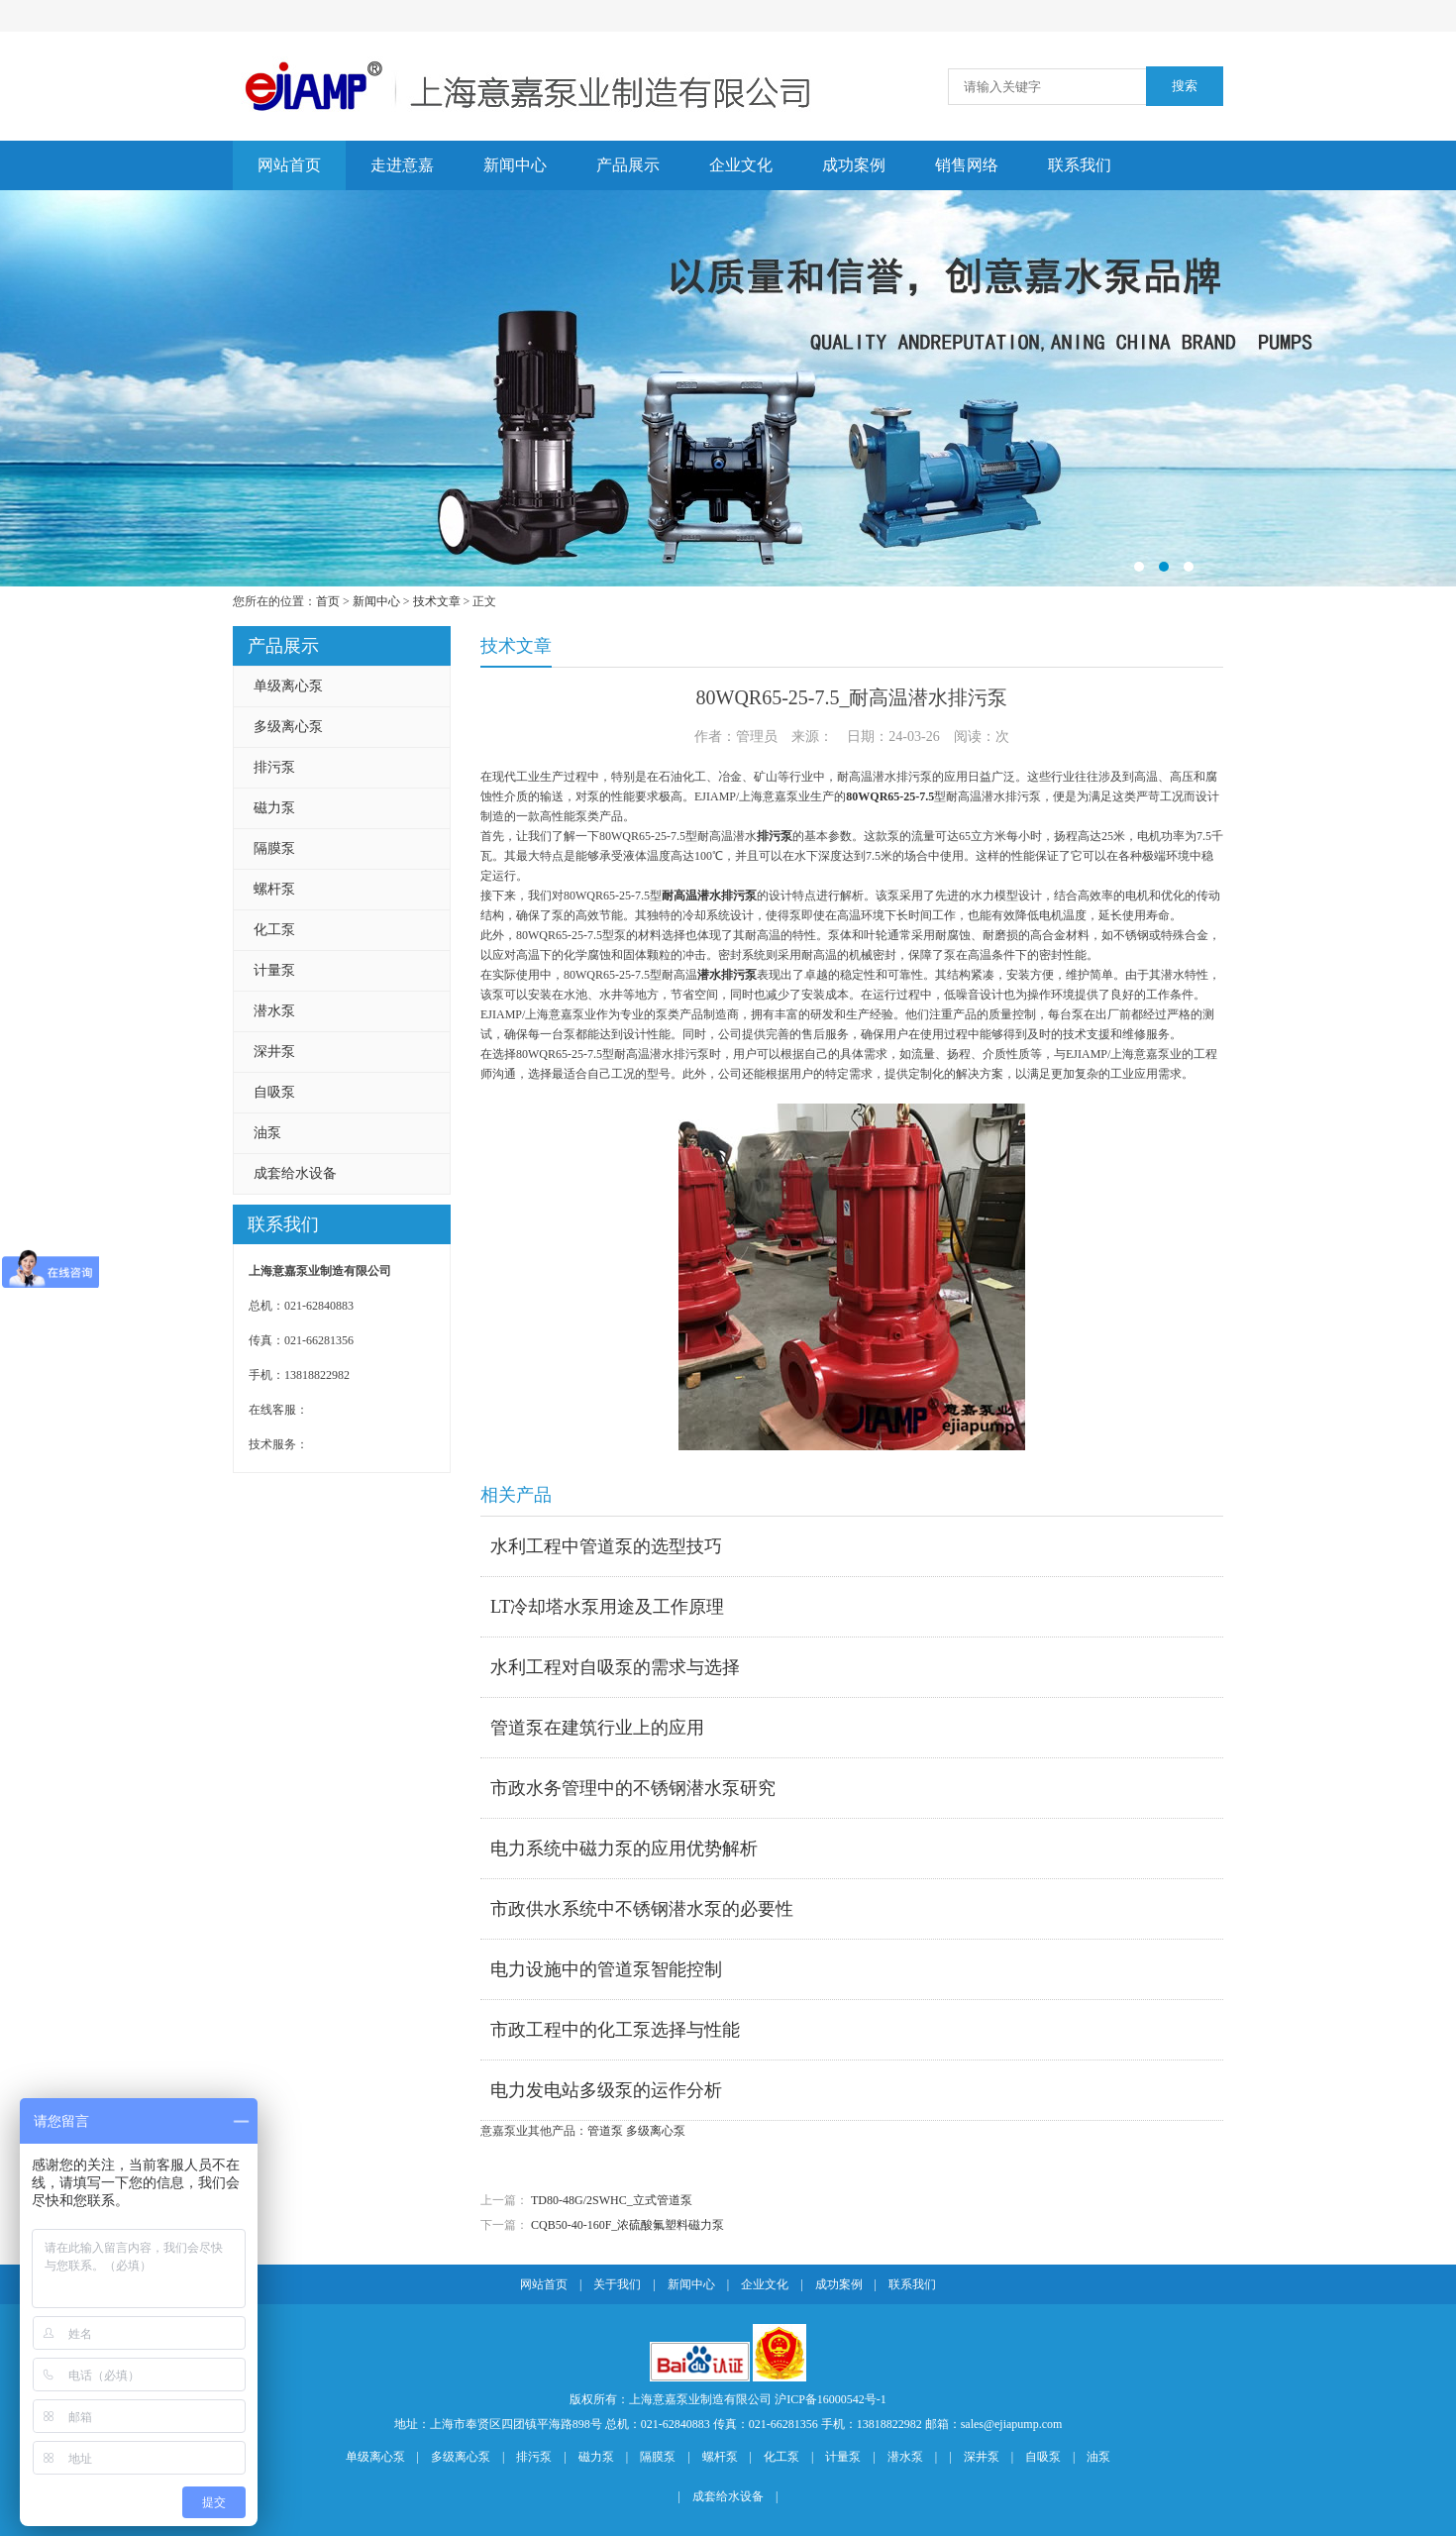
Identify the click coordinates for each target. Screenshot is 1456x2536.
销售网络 (966, 165)
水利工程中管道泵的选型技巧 (606, 1546)
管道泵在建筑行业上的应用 (597, 1728)
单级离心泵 (288, 686)
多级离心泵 (288, 726)
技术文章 (437, 601)
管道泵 (605, 2131)
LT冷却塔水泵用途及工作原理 (607, 1607)
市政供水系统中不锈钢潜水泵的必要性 (641, 1909)
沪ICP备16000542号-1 (830, 2399)
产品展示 (628, 165)
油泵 (267, 1132)
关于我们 (617, 2284)
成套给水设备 (295, 1173)
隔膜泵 (274, 848)
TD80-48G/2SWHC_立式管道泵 (611, 2200)
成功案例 (853, 165)
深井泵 (274, 1051)
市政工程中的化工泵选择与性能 (615, 2030)
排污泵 (274, 767)
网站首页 (289, 165)
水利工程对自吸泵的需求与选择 (615, 1667)
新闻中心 (515, 165)
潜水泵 (274, 1011)
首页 (328, 601)
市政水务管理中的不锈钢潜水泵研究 (633, 1788)
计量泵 (274, 970)
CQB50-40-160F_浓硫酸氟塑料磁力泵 (627, 2225)
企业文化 (741, 165)
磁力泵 (274, 807)
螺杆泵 (274, 889)
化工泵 (274, 929)
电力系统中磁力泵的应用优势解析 (624, 1848)
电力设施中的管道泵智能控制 (606, 1969)
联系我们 (1079, 165)
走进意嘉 (402, 165)
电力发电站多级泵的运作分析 (606, 2090)
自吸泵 (274, 1092)
